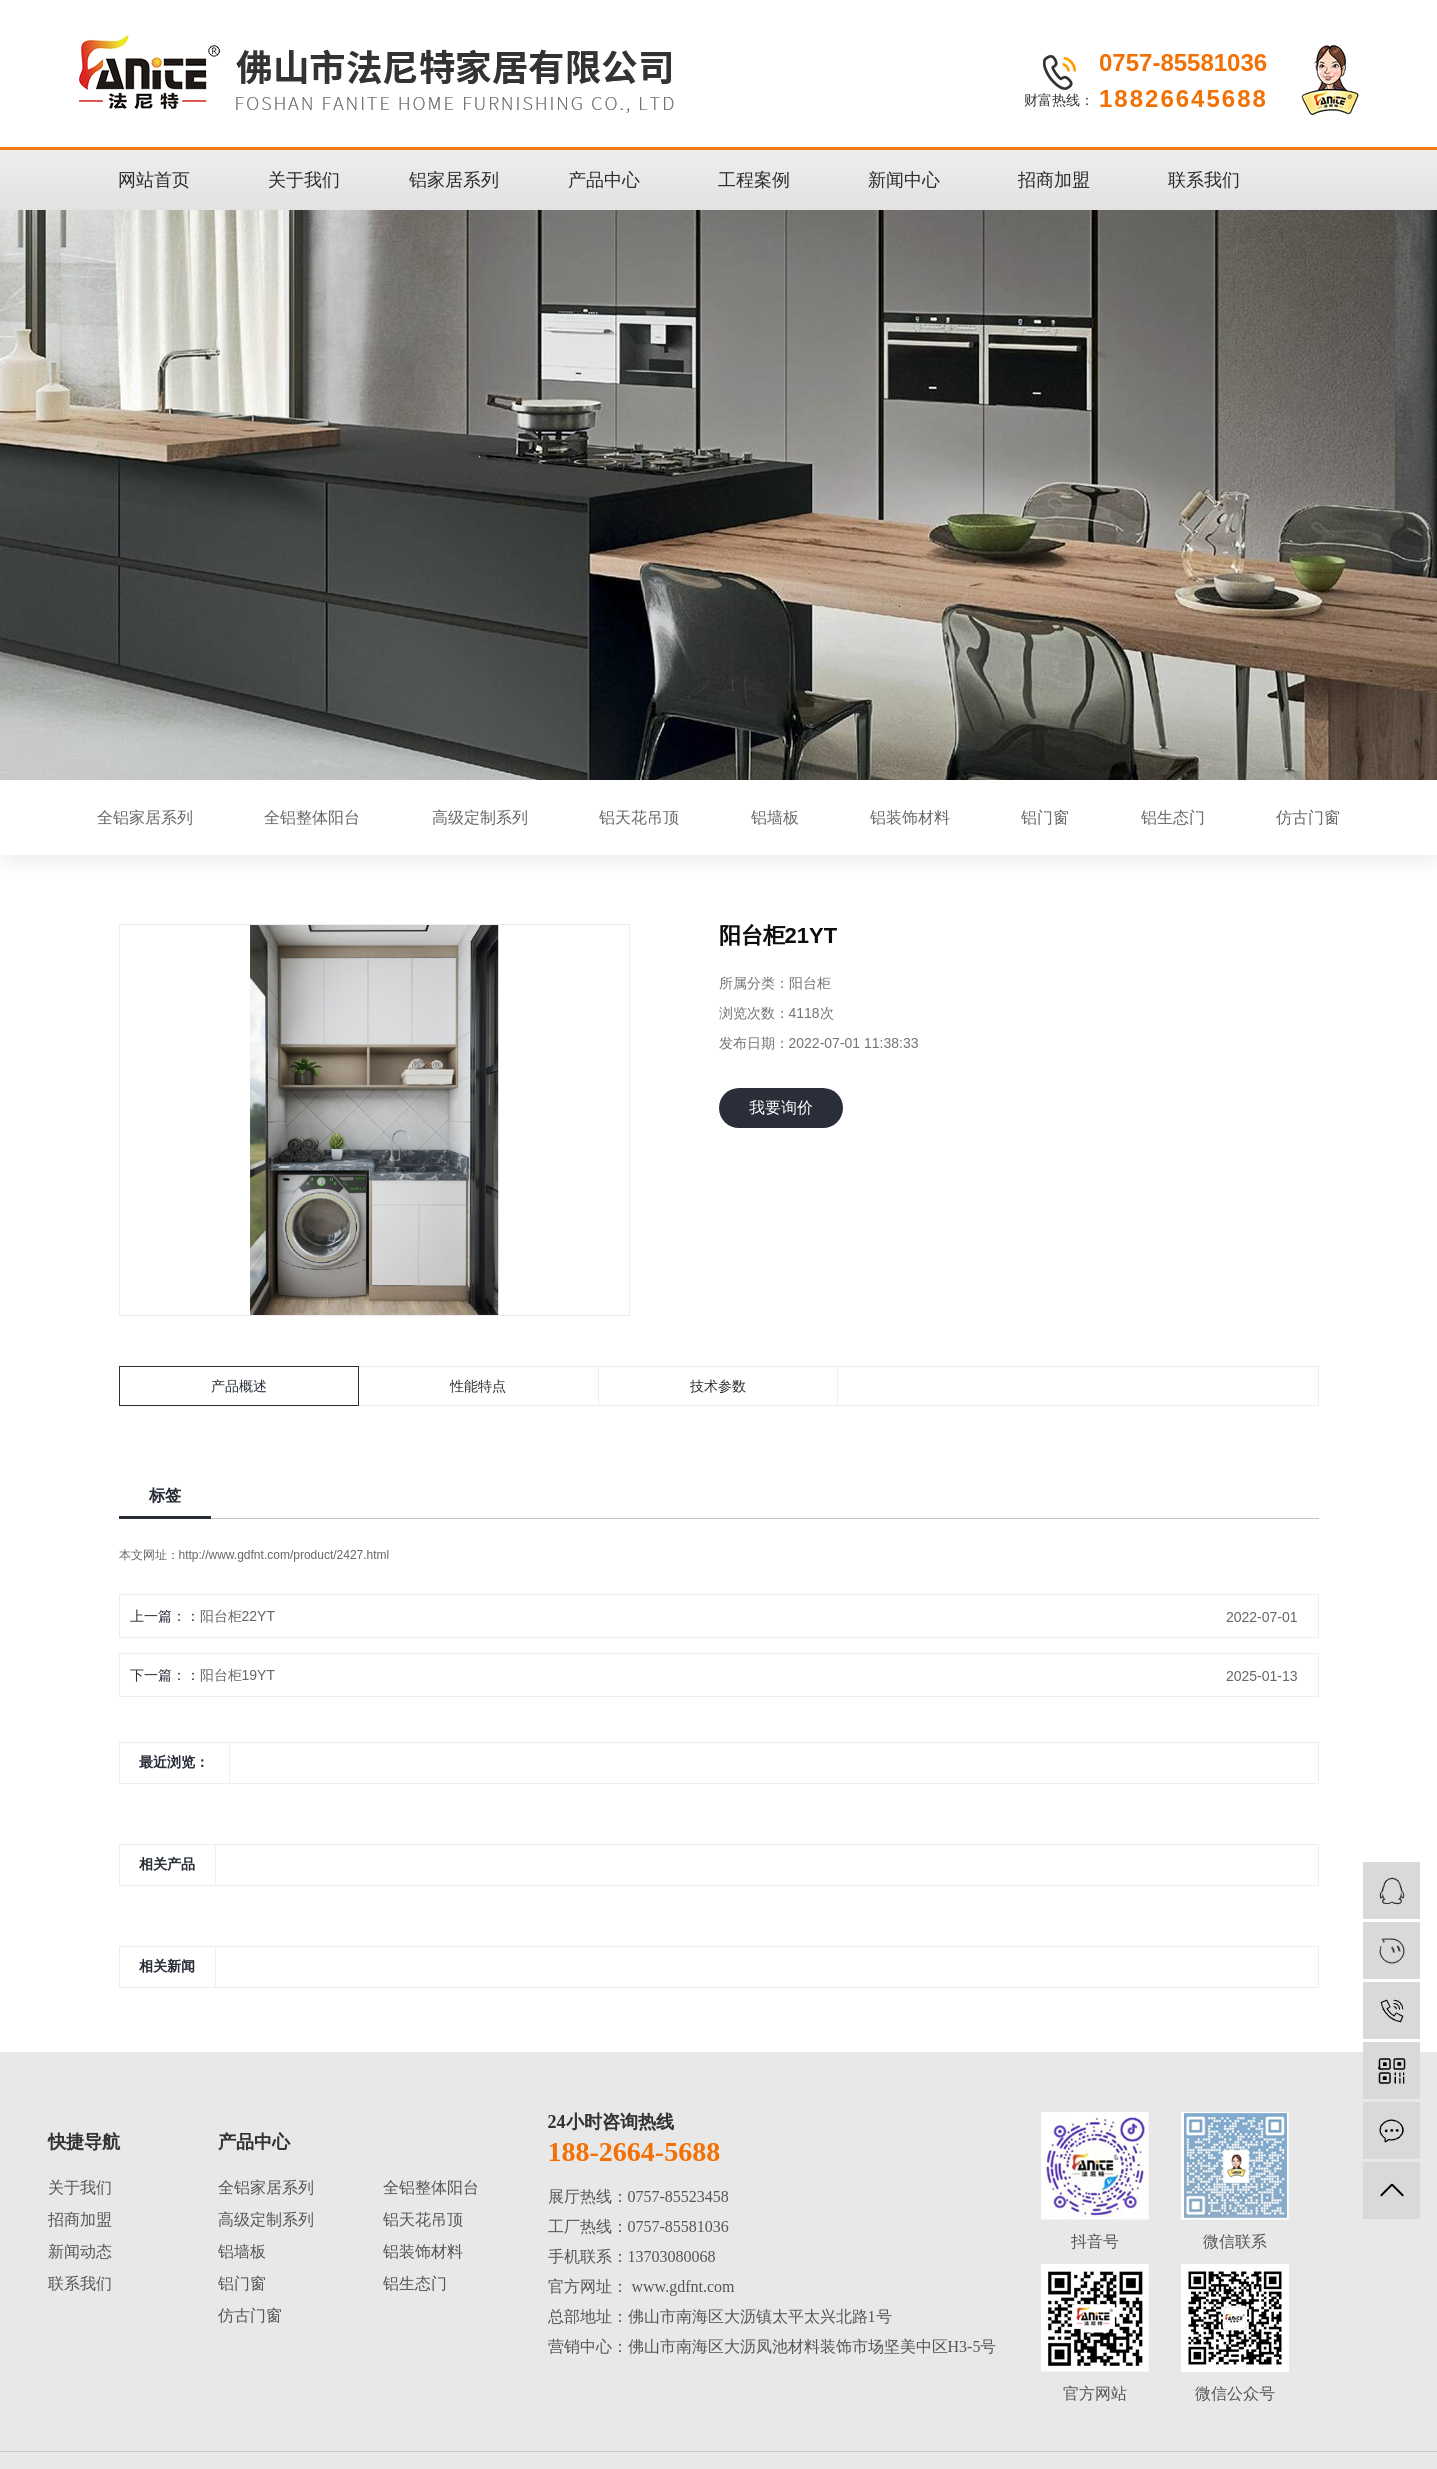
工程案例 (754, 180)
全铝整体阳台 (312, 817)
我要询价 (781, 1107)
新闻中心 (904, 180)
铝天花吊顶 (639, 817)
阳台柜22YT (237, 1616)
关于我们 (304, 180)
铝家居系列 (454, 180)
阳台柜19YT (237, 1675)
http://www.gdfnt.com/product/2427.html (284, 1555)
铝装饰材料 (910, 817)
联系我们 (1204, 180)
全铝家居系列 (145, 817)
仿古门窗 (1308, 817)
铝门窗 (1045, 817)
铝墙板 (775, 817)
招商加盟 (1054, 180)
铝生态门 (1173, 817)
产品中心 (604, 180)
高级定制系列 (480, 817)
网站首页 (154, 180)
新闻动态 (80, 2251)
